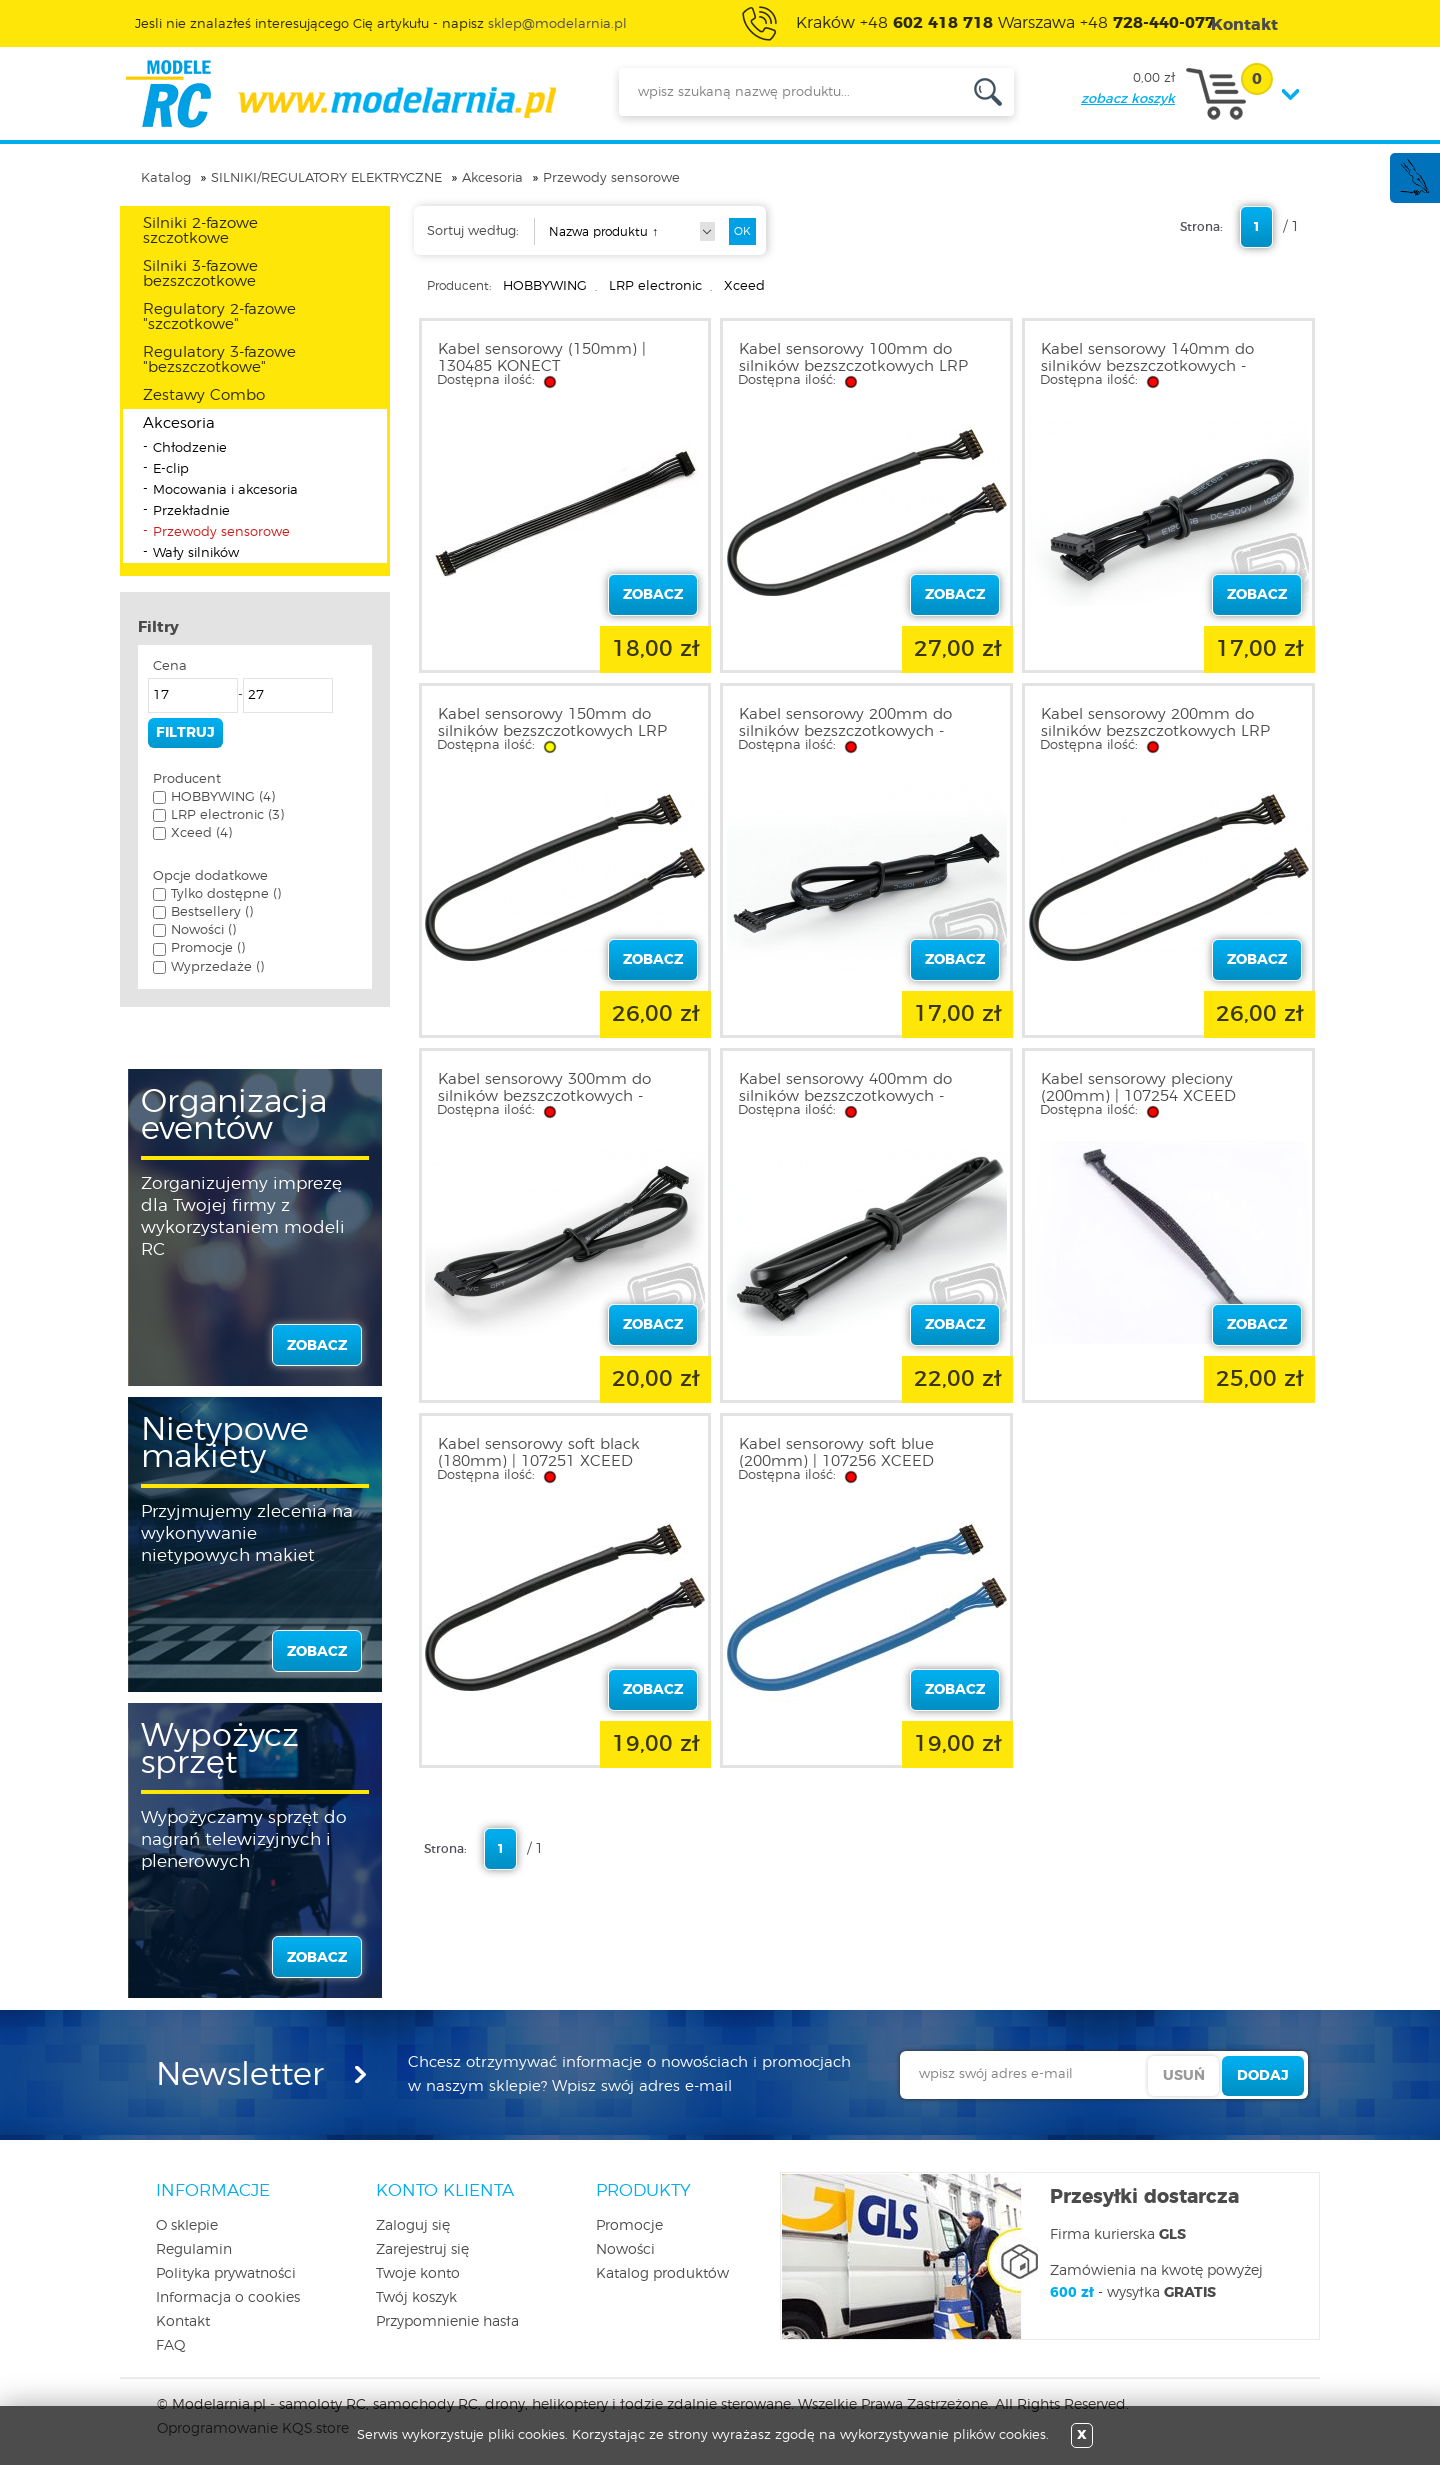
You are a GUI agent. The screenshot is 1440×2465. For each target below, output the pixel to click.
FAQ (171, 2346)
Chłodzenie (190, 448)
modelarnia (340, 94)
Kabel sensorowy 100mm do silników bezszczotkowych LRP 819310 (853, 366)
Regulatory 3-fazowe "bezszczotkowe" (219, 360)
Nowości (625, 2250)
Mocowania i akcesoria (225, 490)
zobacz (317, 1346)
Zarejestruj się (422, 2250)
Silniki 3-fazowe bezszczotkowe (200, 274)
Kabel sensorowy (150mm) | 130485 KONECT (542, 358)
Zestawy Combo (204, 395)
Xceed (744, 286)
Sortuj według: (473, 231)
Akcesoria (492, 178)
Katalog (166, 178)
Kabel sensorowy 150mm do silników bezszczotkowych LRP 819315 (552, 731)
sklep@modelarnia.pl (557, 24)
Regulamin (194, 2250)
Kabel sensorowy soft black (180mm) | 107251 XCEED (539, 1453)
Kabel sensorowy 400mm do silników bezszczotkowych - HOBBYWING (845, 1096)
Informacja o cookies (228, 2298)
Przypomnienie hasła (447, 2322)
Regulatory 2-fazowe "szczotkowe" (219, 317)
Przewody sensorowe (611, 178)
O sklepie (187, 2226)
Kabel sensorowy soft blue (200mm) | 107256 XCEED (836, 1453)
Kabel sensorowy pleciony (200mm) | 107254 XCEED (1138, 1088)
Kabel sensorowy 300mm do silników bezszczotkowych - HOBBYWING (544, 1096)
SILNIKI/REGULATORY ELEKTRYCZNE (326, 178)
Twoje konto (418, 2274)
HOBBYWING (545, 286)
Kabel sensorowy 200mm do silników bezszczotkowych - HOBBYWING (845, 731)
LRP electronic (655, 286)
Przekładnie (191, 511)
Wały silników (196, 553)
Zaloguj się (413, 2226)
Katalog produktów (662, 2274)
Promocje (629, 2226)
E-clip (171, 469)
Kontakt (183, 2322)
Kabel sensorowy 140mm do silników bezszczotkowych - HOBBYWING (1147, 366)
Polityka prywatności (226, 2274)
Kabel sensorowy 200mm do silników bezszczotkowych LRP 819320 (1155, 731)
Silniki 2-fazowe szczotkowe (200, 231)
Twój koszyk (416, 2298)
